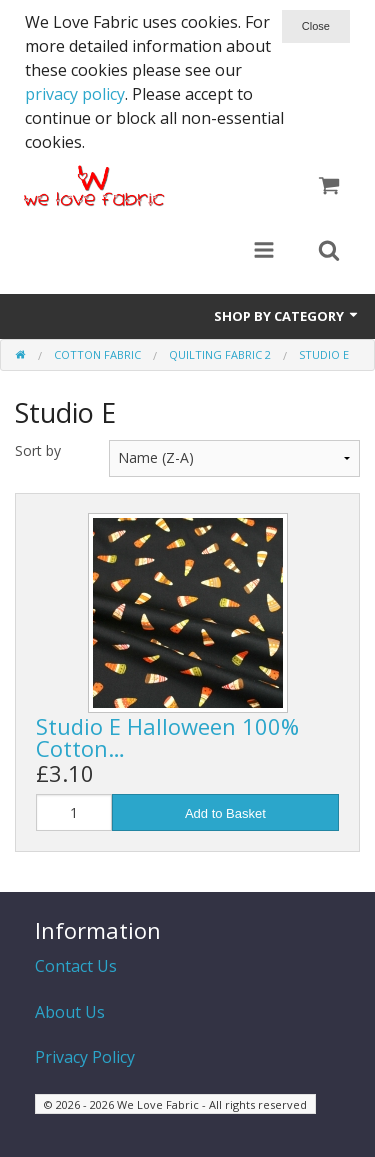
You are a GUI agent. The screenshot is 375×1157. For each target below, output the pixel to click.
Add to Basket (225, 813)
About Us (70, 1012)
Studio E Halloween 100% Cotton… (167, 737)
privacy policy (75, 94)
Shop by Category (287, 316)
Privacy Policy (85, 1057)
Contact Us (76, 966)
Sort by (38, 450)
